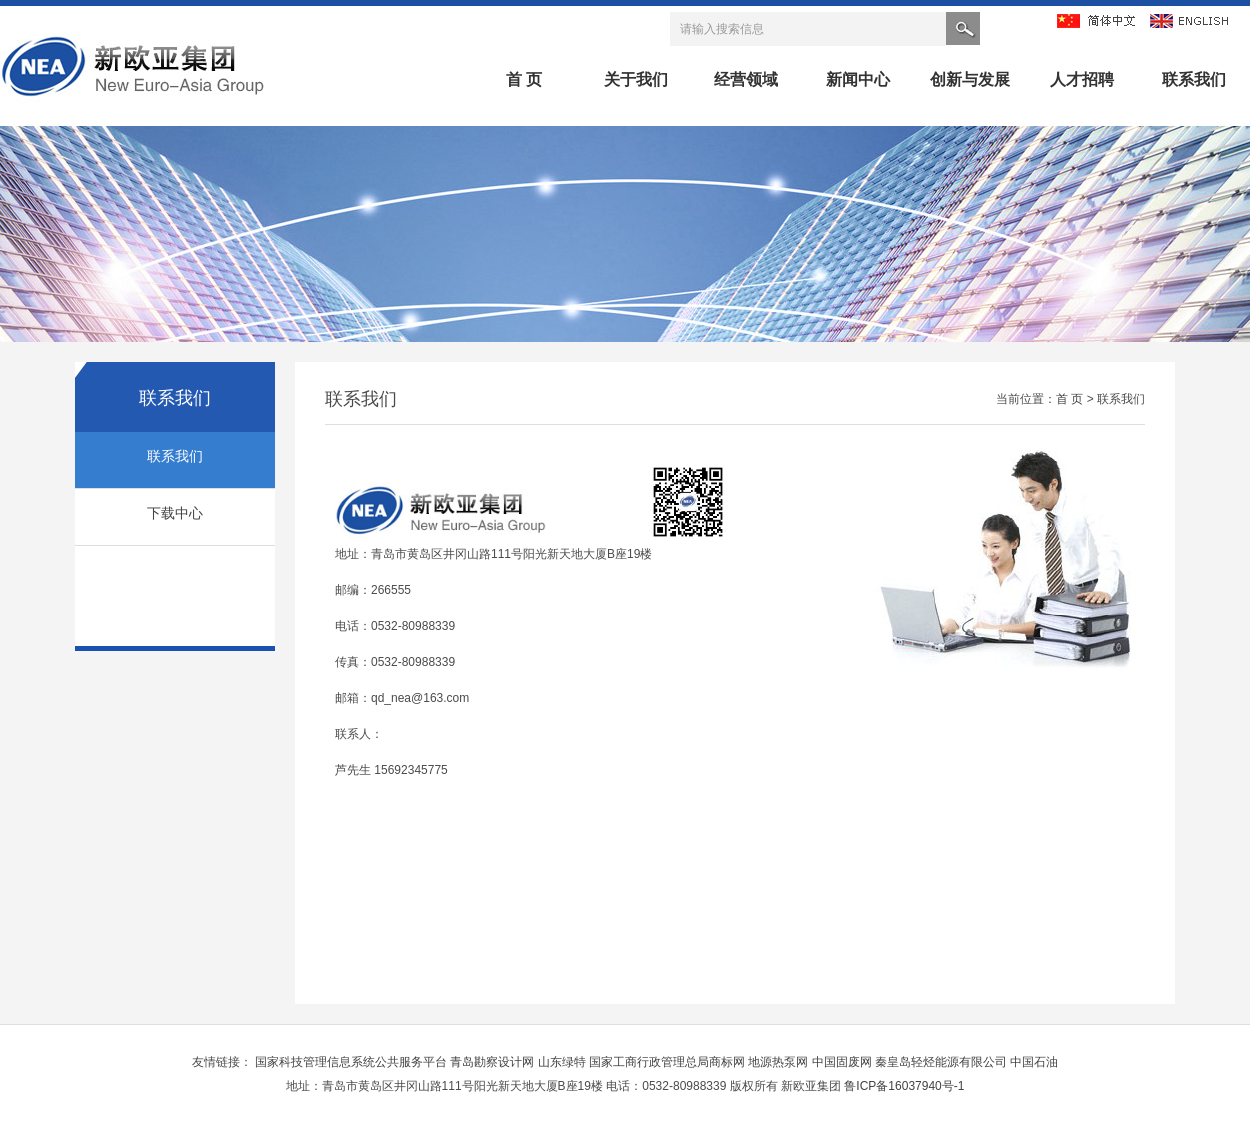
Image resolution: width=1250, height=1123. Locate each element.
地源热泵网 (779, 1062)
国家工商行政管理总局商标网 (668, 1062)
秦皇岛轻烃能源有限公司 (942, 1062)
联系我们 (1194, 79)
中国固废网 (843, 1062)
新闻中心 (858, 79)
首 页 (524, 79)
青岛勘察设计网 (493, 1062)
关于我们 (636, 79)
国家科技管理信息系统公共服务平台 (352, 1062)
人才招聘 (1082, 79)
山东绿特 (563, 1062)
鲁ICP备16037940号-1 (904, 1086)
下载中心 (175, 513)
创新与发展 (970, 79)
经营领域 (746, 79)
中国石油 (1034, 1062)
